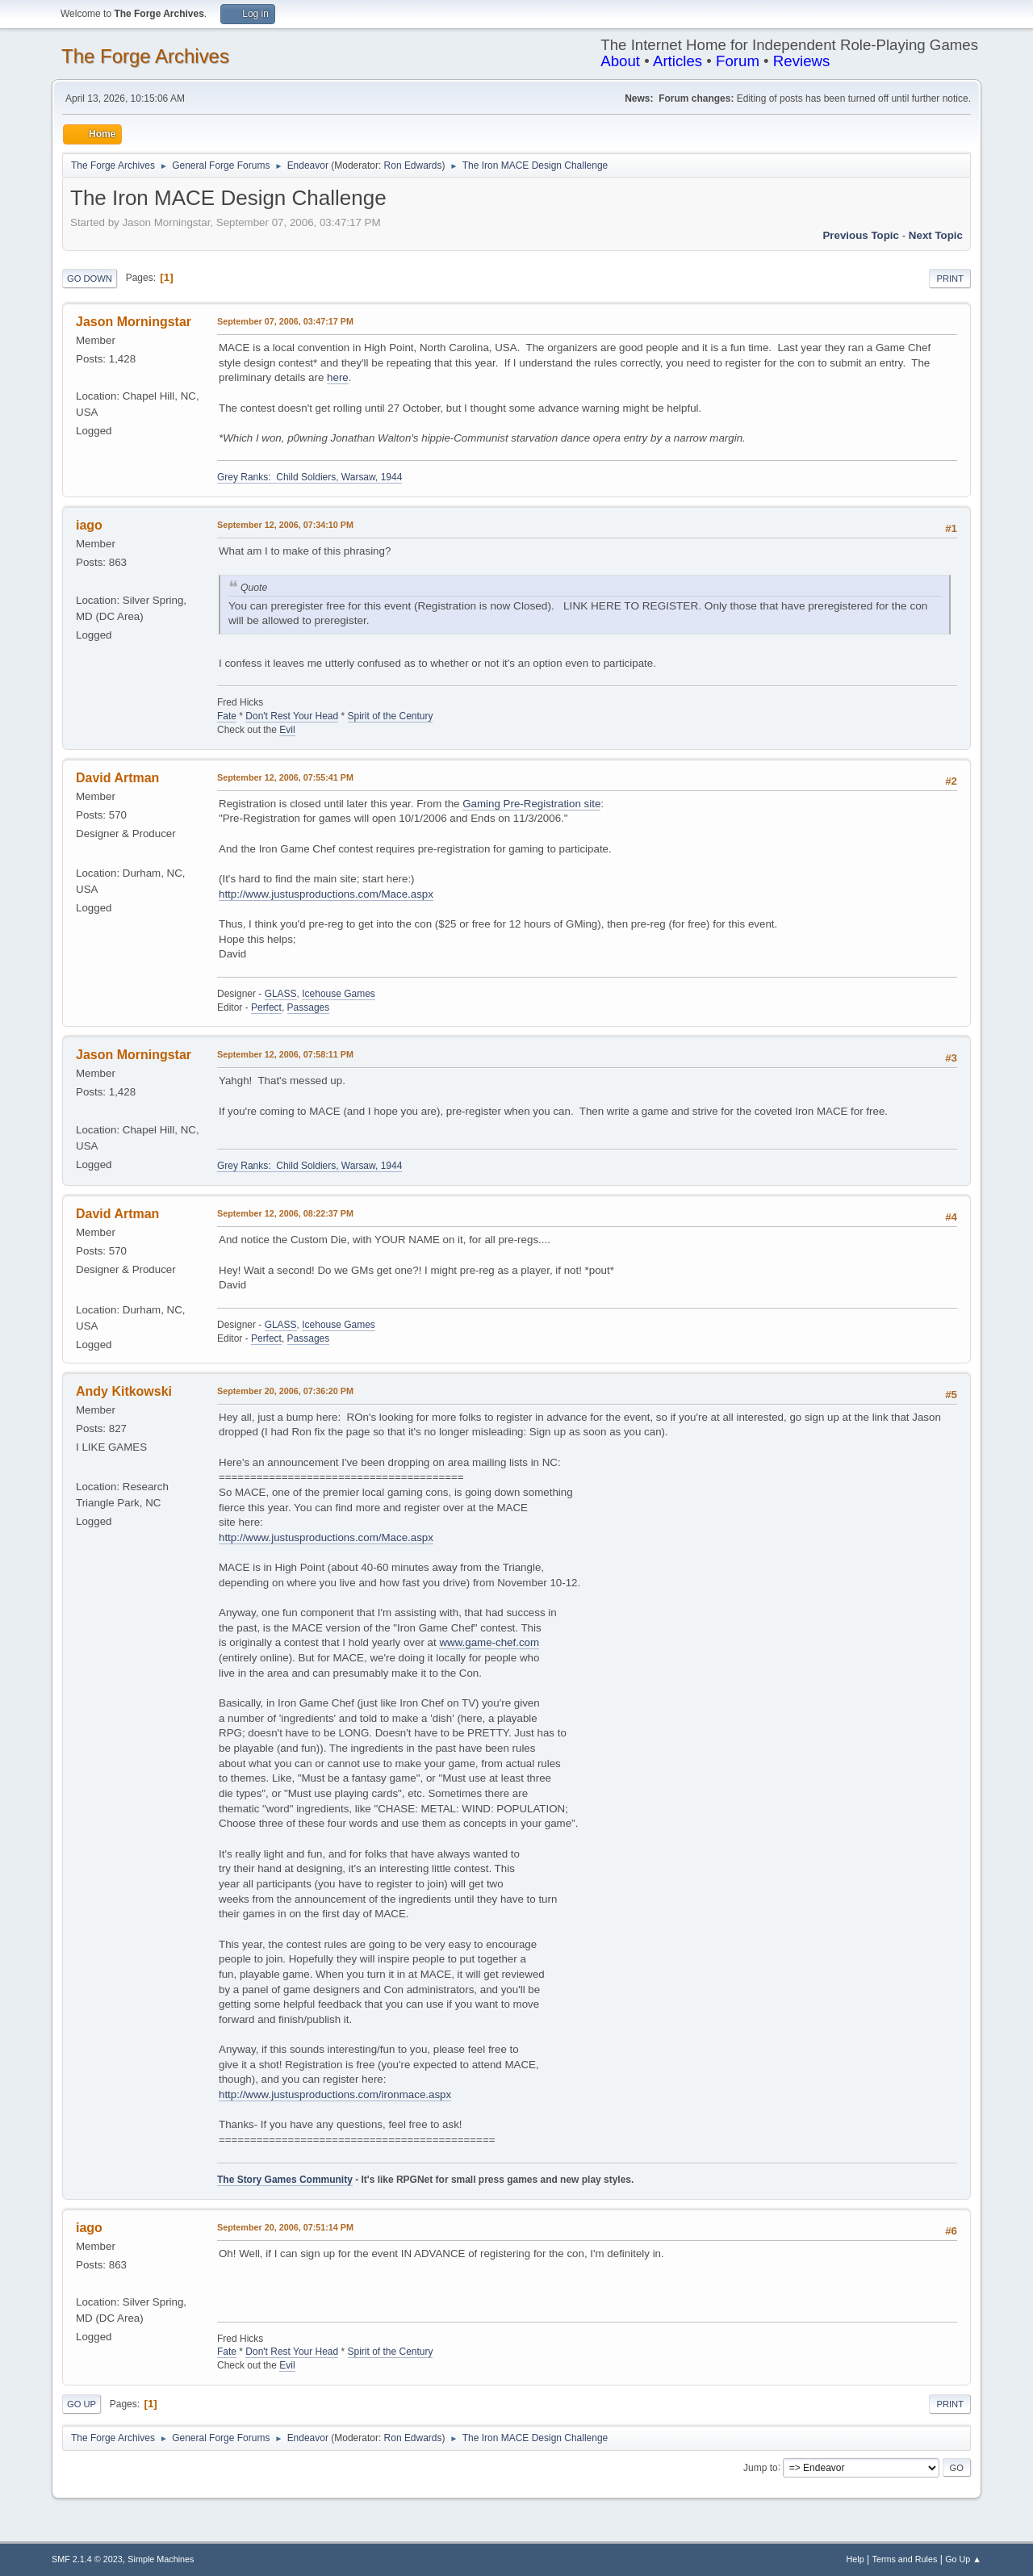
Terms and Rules (905, 2559)
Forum (737, 60)
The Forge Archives (145, 56)
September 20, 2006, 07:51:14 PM (285, 2227)
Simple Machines (161, 2559)
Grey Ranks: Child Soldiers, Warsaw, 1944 (309, 477)
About (620, 60)
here (338, 377)
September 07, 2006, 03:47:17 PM (285, 321)
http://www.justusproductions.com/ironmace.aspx (335, 2094)
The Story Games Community (285, 2179)
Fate (226, 716)
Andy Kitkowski (124, 1391)
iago (89, 525)
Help (855, 2559)
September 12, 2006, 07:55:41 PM (285, 777)
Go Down (89, 278)
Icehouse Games (338, 993)
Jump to (760, 2467)
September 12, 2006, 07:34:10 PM (285, 525)
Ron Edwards (413, 165)
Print (950, 278)
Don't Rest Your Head (291, 716)
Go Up (81, 2404)
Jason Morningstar (133, 322)
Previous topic (860, 235)
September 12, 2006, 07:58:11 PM (285, 1054)
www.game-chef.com (489, 1642)
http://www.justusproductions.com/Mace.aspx (326, 894)
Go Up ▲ (963, 2559)
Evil (287, 729)
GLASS (281, 993)
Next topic (936, 235)
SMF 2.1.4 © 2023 (87, 2559)
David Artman (117, 778)
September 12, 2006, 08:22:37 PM (285, 1213)
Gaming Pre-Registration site (531, 804)
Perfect (266, 1007)
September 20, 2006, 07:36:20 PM (285, 1391)
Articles (677, 60)
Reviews (801, 60)
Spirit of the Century (390, 716)
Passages (308, 1007)
